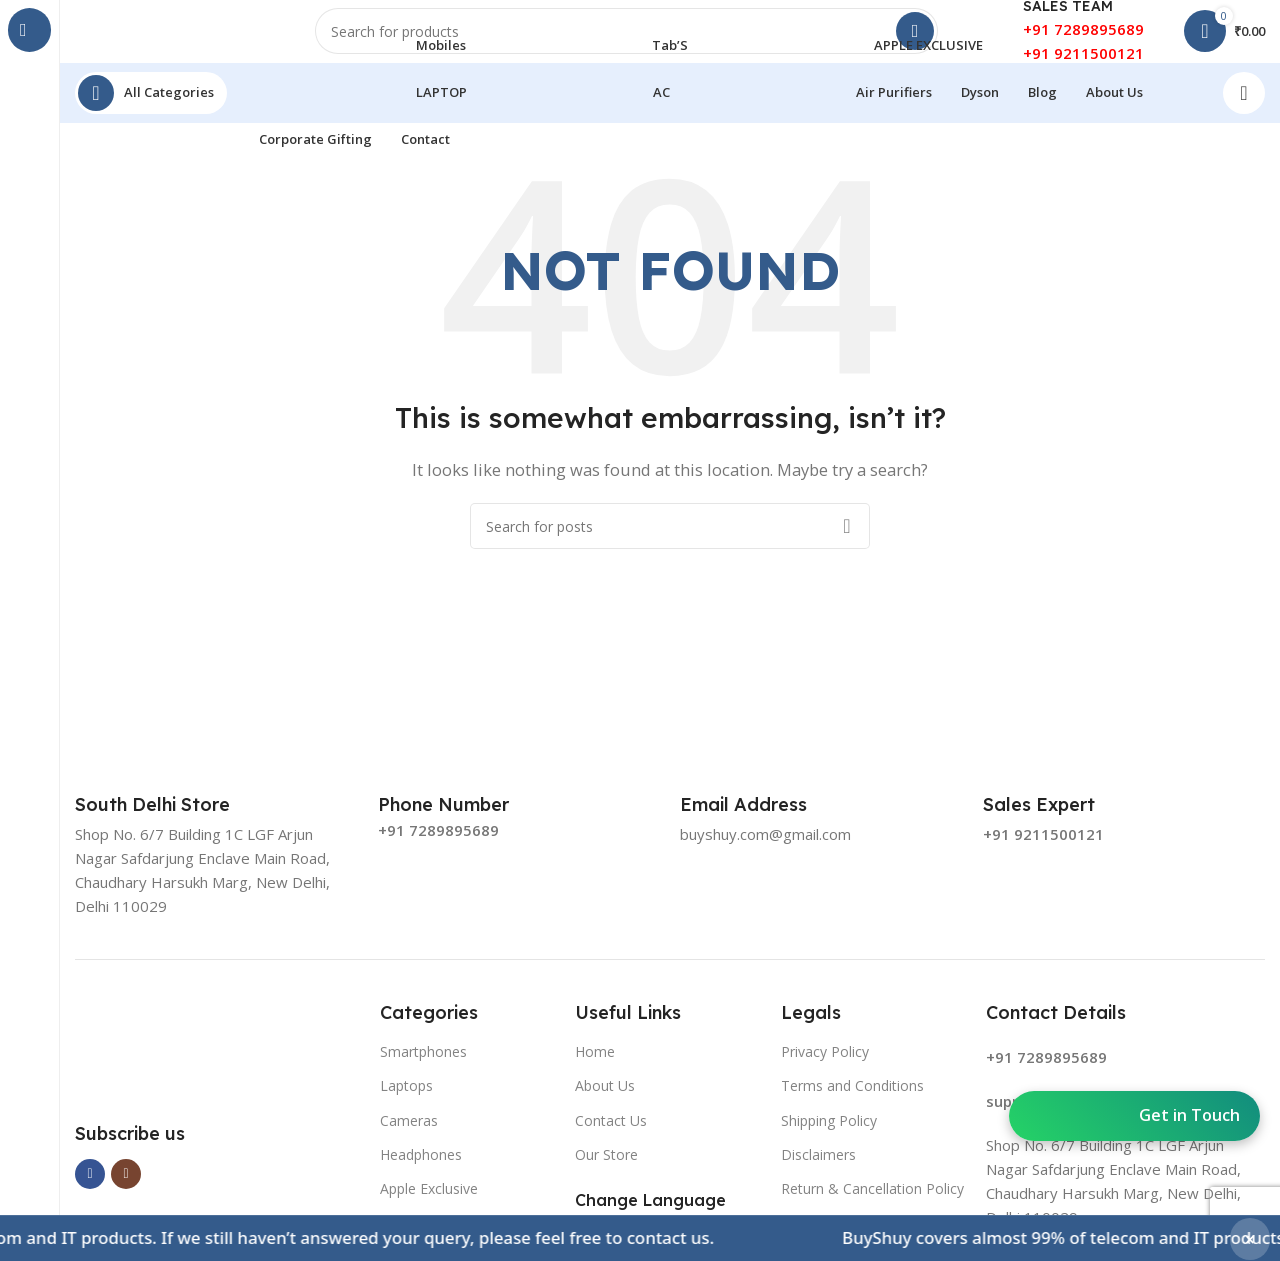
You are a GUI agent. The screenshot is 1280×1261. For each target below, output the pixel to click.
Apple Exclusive (429, 1205)
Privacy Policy (825, 1069)
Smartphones (423, 1069)
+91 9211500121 (1083, 62)
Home (595, 1069)
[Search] (626, 40)
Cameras (409, 1137)
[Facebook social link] (90, 1191)
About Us (605, 1103)
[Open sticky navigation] (151, 110)
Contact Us (611, 1137)
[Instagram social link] (126, 1191)
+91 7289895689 (1083, 38)
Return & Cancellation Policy (872, 1205)
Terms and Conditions (852, 1103)
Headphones (421, 1171)
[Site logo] (175, 38)
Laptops (406, 1103)
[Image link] (217, 1065)
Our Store (606, 1171)
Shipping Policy (829, 1137)
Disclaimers (818, 1171)
